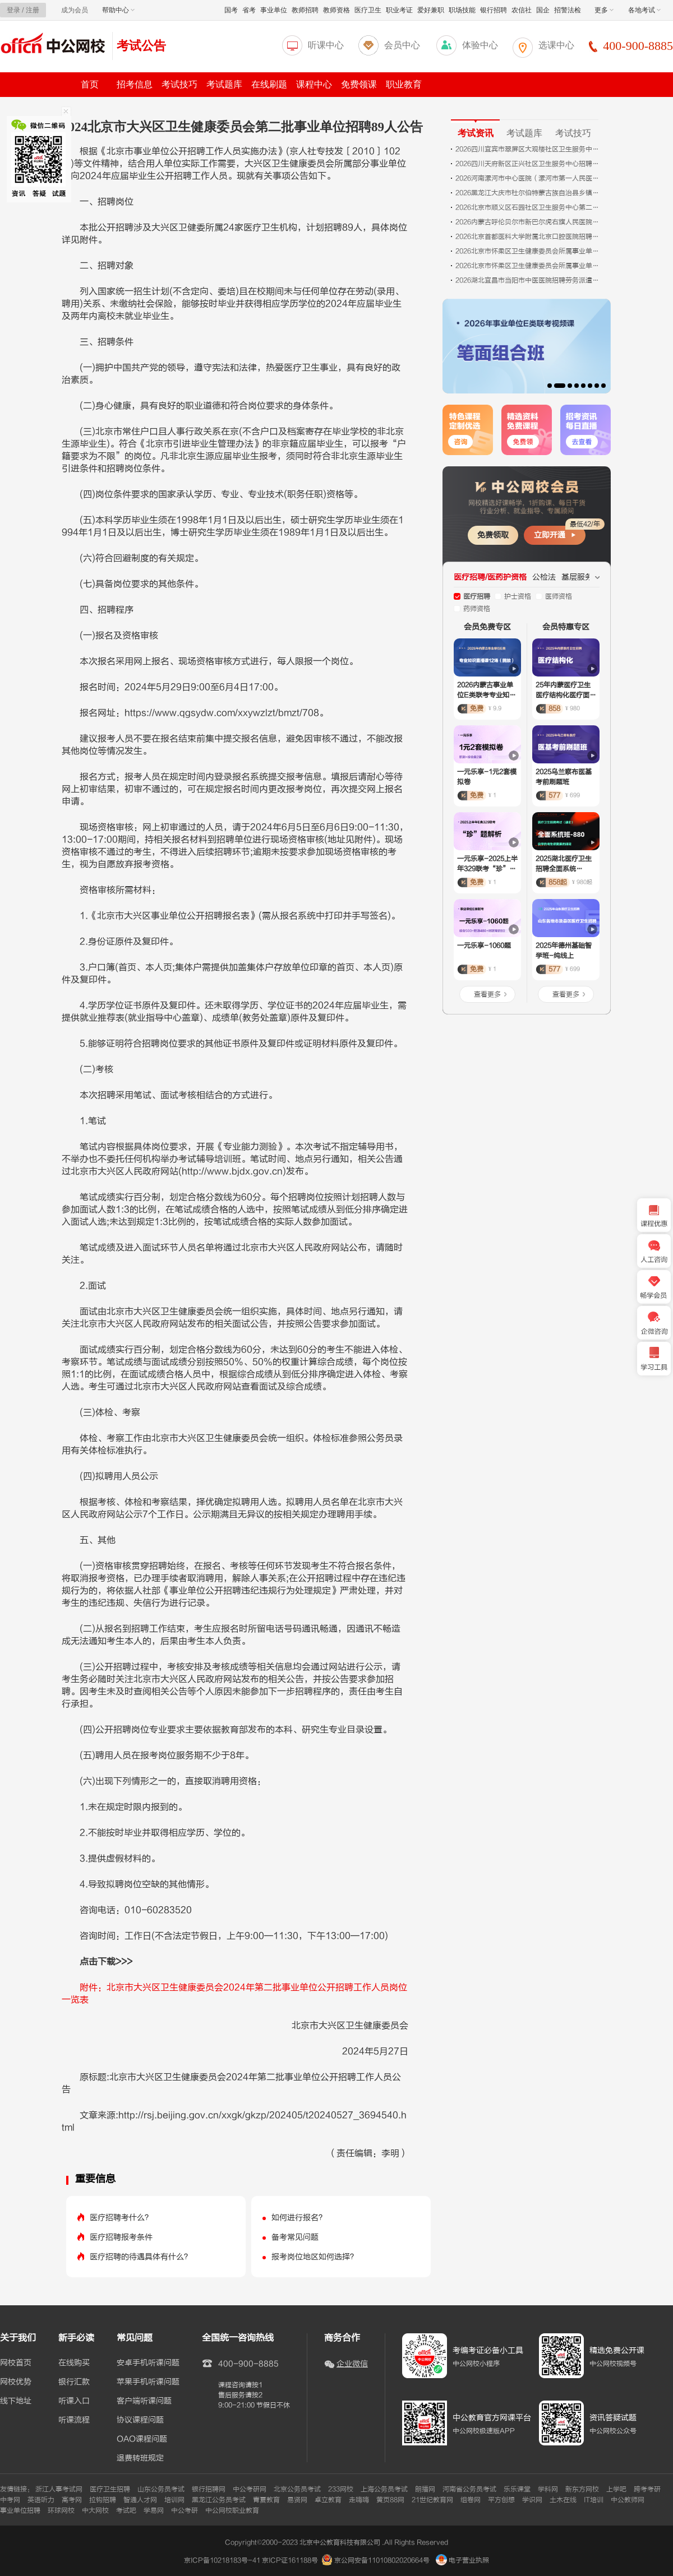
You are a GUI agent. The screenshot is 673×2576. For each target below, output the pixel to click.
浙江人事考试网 (58, 2489)
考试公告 (141, 46)
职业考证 (399, 10)
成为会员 (74, 10)
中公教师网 (627, 2500)
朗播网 (425, 2489)
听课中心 (326, 45)
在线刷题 (269, 84)
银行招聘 (493, 10)
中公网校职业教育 (232, 2510)
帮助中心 (118, 10)
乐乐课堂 (517, 2489)
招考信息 (135, 84)
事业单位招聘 (20, 2510)
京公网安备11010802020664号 (382, 2560)
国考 (231, 10)
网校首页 (15, 2363)
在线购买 (74, 2363)
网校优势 (15, 2382)
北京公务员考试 (297, 2489)
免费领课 (359, 84)
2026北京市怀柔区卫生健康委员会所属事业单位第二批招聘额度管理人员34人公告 (528, 251)
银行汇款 (74, 2382)
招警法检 (567, 10)
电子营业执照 (462, 2560)
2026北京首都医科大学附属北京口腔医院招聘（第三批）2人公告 (528, 236)
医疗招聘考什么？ (121, 2217)
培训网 (174, 2500)
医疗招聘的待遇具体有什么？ (141, 2257)
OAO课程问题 (142, 2439)
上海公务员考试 (384, 2489)
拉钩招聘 (102, 2500)
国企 (543, 10)
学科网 (548, 2489)
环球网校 (61, 2510)
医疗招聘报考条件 (121, 2237)
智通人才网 (140, 2500)
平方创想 (501, 2500)
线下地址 (15, 2401)
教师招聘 (305, 10)
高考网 (72, 2500)
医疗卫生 (367, 10)
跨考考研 (647, 2489)
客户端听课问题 (144, 2401)
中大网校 (95, 2510)
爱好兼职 (430, 10)
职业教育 (404, 84)
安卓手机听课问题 (148, 2363)
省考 (249, 10)
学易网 (154, 2510)
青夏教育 (266, 2500)
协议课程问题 (140, 2420)
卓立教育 (328, 2500)
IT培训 (593, 2500)
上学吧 (616, 2489)
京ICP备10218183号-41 (222, 2560)
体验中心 (480, 45)
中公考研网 (249, 2489)
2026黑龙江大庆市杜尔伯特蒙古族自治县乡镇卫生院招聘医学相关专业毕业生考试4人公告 (528, 193)
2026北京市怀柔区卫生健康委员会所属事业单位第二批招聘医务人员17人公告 (528, 266)
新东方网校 (582, 2489)
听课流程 (74, 2420)
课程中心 (314, 84)
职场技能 (462, 10)
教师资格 (336, 10)
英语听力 (40, 2500)
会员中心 (402, 45)
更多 (604, 10)
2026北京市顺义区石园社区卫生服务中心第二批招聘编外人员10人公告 (528, 207)
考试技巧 (179, 84)
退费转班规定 (140, 2458)
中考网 (10, 2500)
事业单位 (273, 10)
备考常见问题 (295, 2237)
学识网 (532, 2500)
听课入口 (74, 2401)
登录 (13, 10)
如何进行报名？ (298, 2217)
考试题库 (224, 84)
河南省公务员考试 (469, 2489)
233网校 (340, 2489)
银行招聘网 (208, 2489)
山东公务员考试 (161, 2489)
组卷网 (470, 2500)
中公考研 (184, 2510)
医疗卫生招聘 (110, 2489)
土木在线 (563, 2500)
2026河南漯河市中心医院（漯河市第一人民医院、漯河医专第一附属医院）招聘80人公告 (528, 178)
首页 (90, 84)
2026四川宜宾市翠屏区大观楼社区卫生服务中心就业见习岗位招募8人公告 (528, 149)
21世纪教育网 (432, 2500)
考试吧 (126, 2510)
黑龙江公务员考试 (219, 2500)
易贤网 (297, 2500)
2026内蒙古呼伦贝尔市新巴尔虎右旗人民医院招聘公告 (528, 222)
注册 (32, 10)
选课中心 (556, 45)
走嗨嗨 (359, 2500)
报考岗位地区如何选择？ (314, 2257)
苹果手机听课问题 (148, 2382)
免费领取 (493, 535)
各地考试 (644, 10)
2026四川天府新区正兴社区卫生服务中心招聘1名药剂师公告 (528, 164)
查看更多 (487, 994)
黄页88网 (390, 2500)
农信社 (521, 10)
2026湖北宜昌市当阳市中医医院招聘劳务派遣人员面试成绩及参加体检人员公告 (528, 280)
